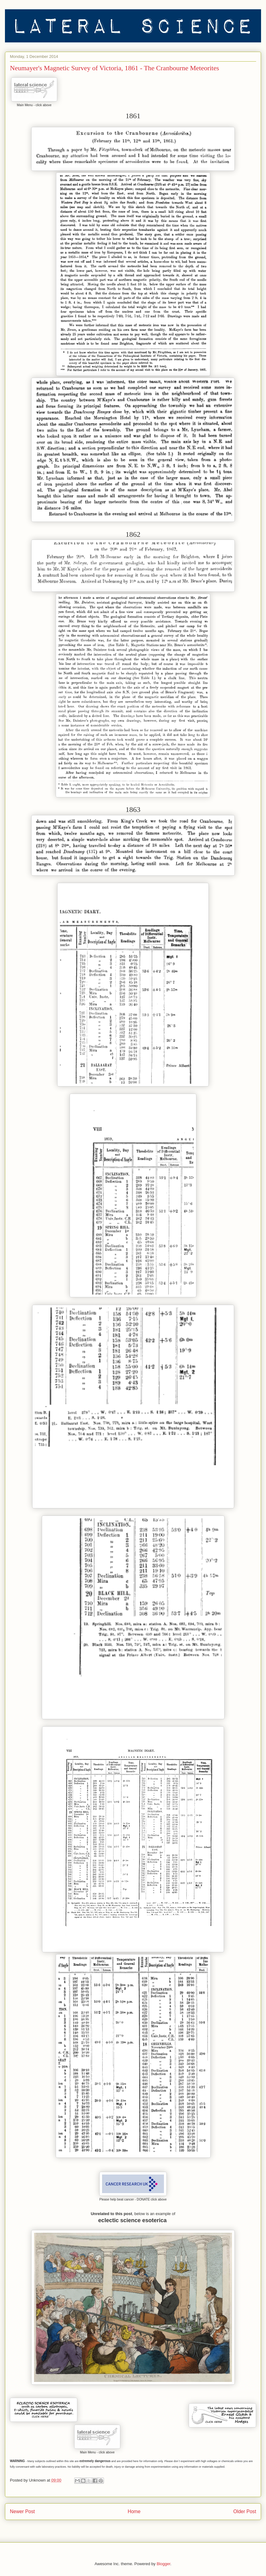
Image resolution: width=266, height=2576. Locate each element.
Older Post (244, 2511)
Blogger (163, 2563)
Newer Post (22, 2511)
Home (134, 2511)
